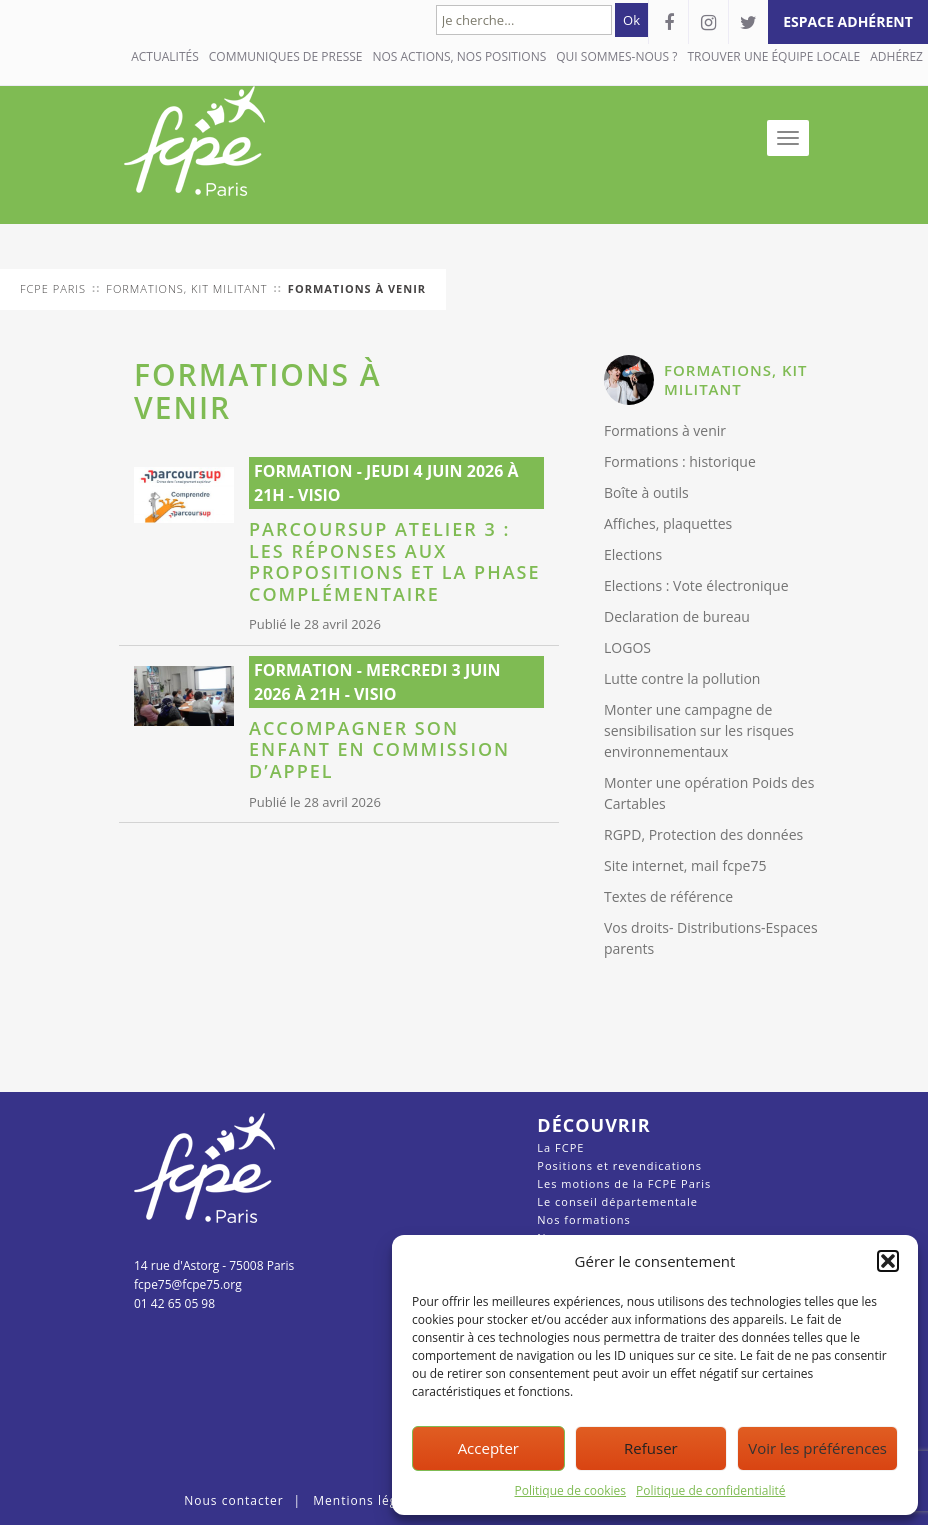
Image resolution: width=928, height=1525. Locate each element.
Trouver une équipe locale (773, 56)
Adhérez (896, 56)
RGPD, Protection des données (703, 834)
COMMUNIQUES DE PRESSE (286, 56)
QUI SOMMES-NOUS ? (616, 56)
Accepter (488, 1448)
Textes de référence (668, 896)
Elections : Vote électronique (696, 585)
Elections (633, 554)
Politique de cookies (571, 1490)
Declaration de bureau (677, 616)
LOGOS (627, 647)
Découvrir (593, 1125)
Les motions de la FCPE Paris (624, 1183)
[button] (888, 1261)
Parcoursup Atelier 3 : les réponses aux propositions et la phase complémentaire (395, 562)
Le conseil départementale (617, 1201)
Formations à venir (665, 430)
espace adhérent (848, 21)
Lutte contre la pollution (682, 678)
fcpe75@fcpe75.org (188, 1284)
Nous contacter (233, 1500)
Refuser (651, 1448)
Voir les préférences (817, 1448)
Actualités (165, 56)
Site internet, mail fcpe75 (685, 865)
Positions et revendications (619, 1165)
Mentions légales (368, 1500)
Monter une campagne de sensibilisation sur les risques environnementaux (699, 730)
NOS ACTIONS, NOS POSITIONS (459, 56)
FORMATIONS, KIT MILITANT (736, 380)
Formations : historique (680, 461)
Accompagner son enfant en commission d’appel (379, 750)
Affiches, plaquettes (668, 523)
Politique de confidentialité (710, 1490)
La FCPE (560, 1147)
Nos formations (583, 1219)
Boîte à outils (646, 492)
